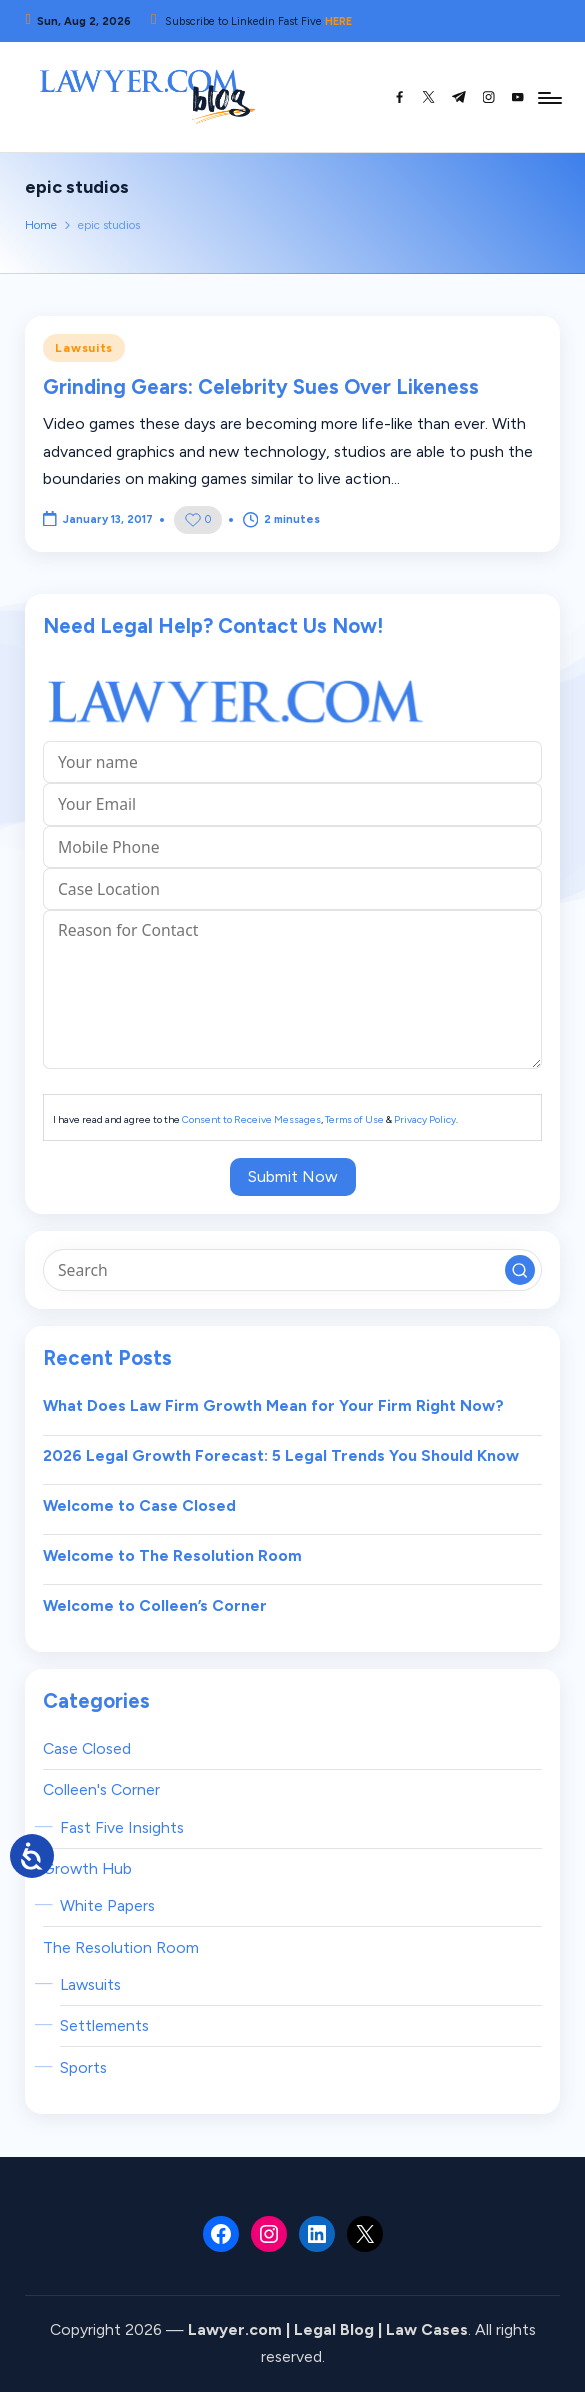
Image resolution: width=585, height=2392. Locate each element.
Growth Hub (87, 1868)
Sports (83, 2067)
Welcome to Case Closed (139, 1505)
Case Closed (87, 1748)
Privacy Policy (425, 1119)
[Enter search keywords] (292, 1270)
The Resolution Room (121, 1947)
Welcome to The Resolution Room (172, 1555)
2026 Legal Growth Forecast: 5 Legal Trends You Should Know (281, 1455)
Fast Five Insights (122, 1827)
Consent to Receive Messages (251, 1119)
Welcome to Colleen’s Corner (155, 1605)
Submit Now (293, 1176)
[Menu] (548, 97)
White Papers (107, 1905)
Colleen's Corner (101, 1789)
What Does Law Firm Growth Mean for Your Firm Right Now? (273, 1405)
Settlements (104, 2025)
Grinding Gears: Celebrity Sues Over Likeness (261, 387)
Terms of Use (354, 1119)
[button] (520, 1270)
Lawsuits (84, 348)
